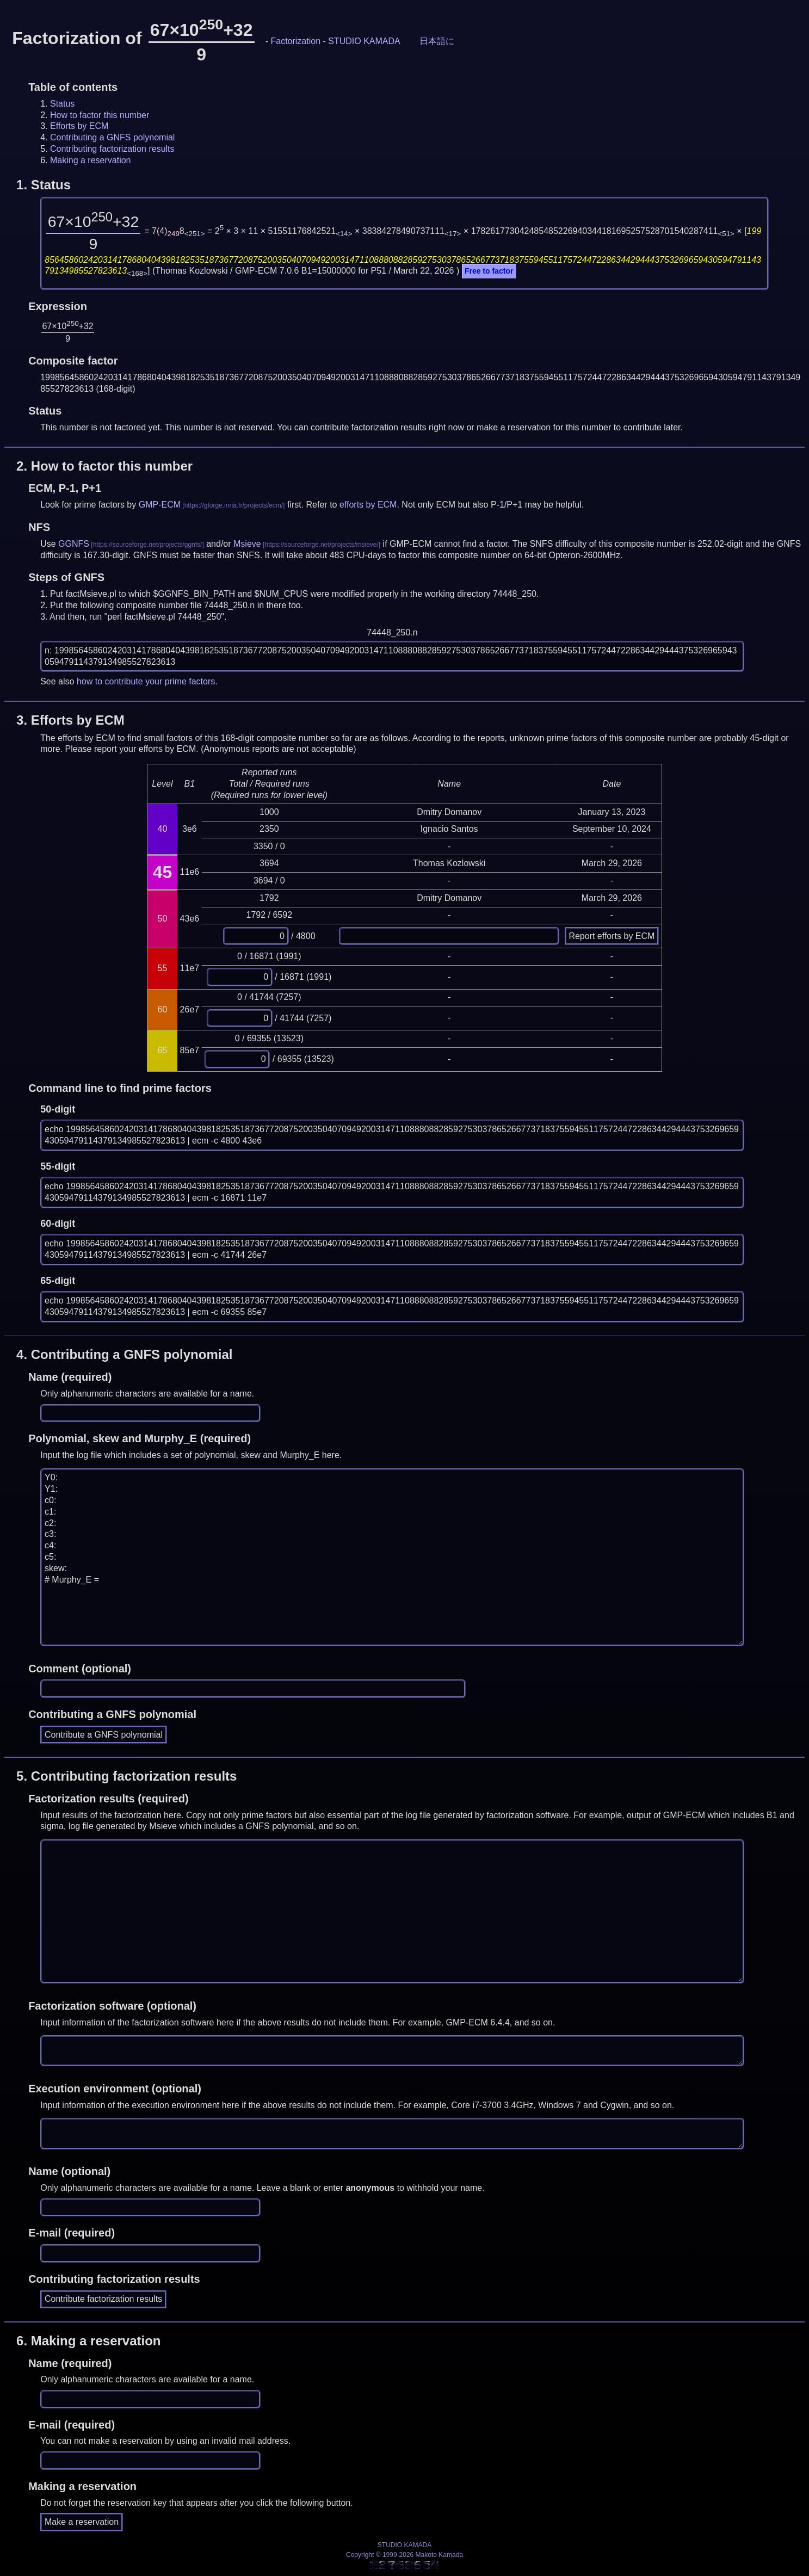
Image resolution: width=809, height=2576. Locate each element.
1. (43, 184)
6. (88, 2340)
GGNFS (73, 543)
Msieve (247, 543)
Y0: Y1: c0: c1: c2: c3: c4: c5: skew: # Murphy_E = (392, 1557)
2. (104, 466)
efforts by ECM (368, 504)
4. (124, 1354)
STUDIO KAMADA (364, 41)
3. (70, 720)
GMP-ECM (160, 504)
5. (126, 1776)
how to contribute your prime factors (146, 681)
